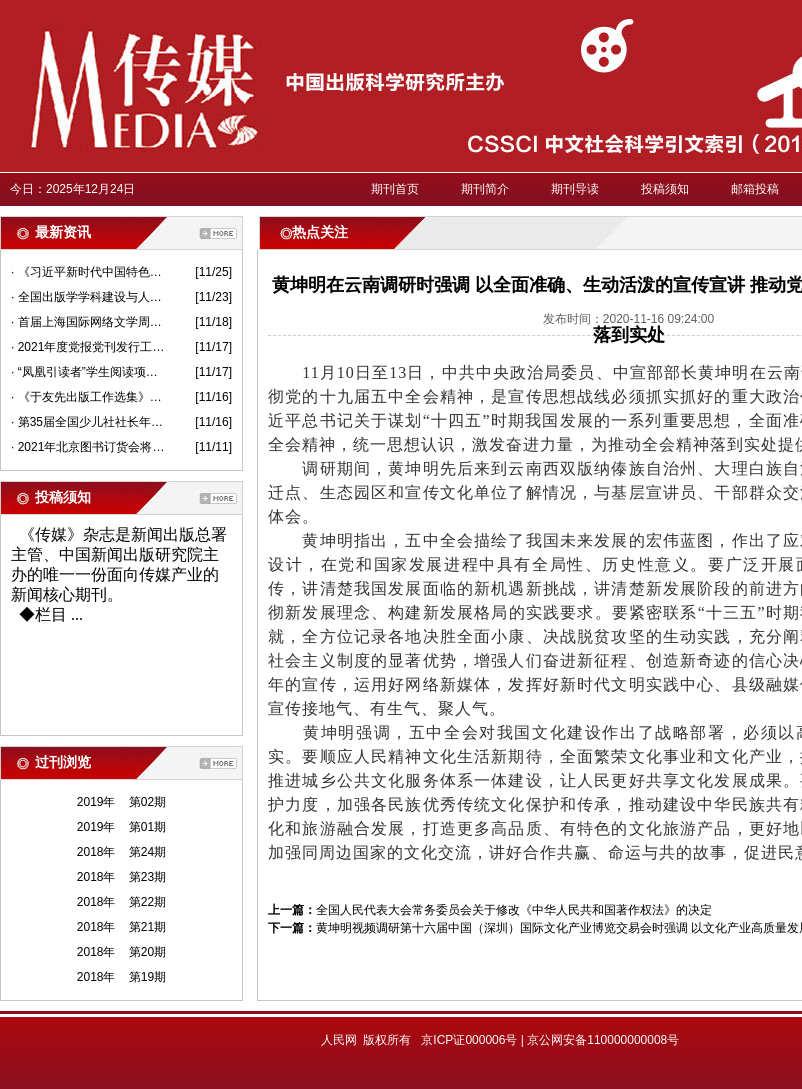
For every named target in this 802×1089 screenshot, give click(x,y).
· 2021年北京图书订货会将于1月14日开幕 (88, 447)
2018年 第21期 (121, 927)
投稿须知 (665, 189)
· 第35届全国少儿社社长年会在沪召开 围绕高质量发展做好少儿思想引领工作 (88, 422)
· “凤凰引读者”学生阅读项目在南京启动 (88, 372)
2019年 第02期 (121, 802)
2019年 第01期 (121, 827)
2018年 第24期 (121, 852)
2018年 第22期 (121, 902)
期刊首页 (395, 189)
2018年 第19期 (121, 977)
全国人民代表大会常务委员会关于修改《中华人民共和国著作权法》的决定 (514, 910)
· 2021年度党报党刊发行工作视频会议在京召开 (88, 347)
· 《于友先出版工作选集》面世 (88, 397)
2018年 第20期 (121, 952)
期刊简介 (485, 189)
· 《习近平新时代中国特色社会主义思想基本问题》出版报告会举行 (88, 272)
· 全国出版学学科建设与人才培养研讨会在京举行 (88, 297)
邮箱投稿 (755, 189)
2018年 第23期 (121, 877)
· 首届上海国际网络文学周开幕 (88, 322)
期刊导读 (575, 189)
